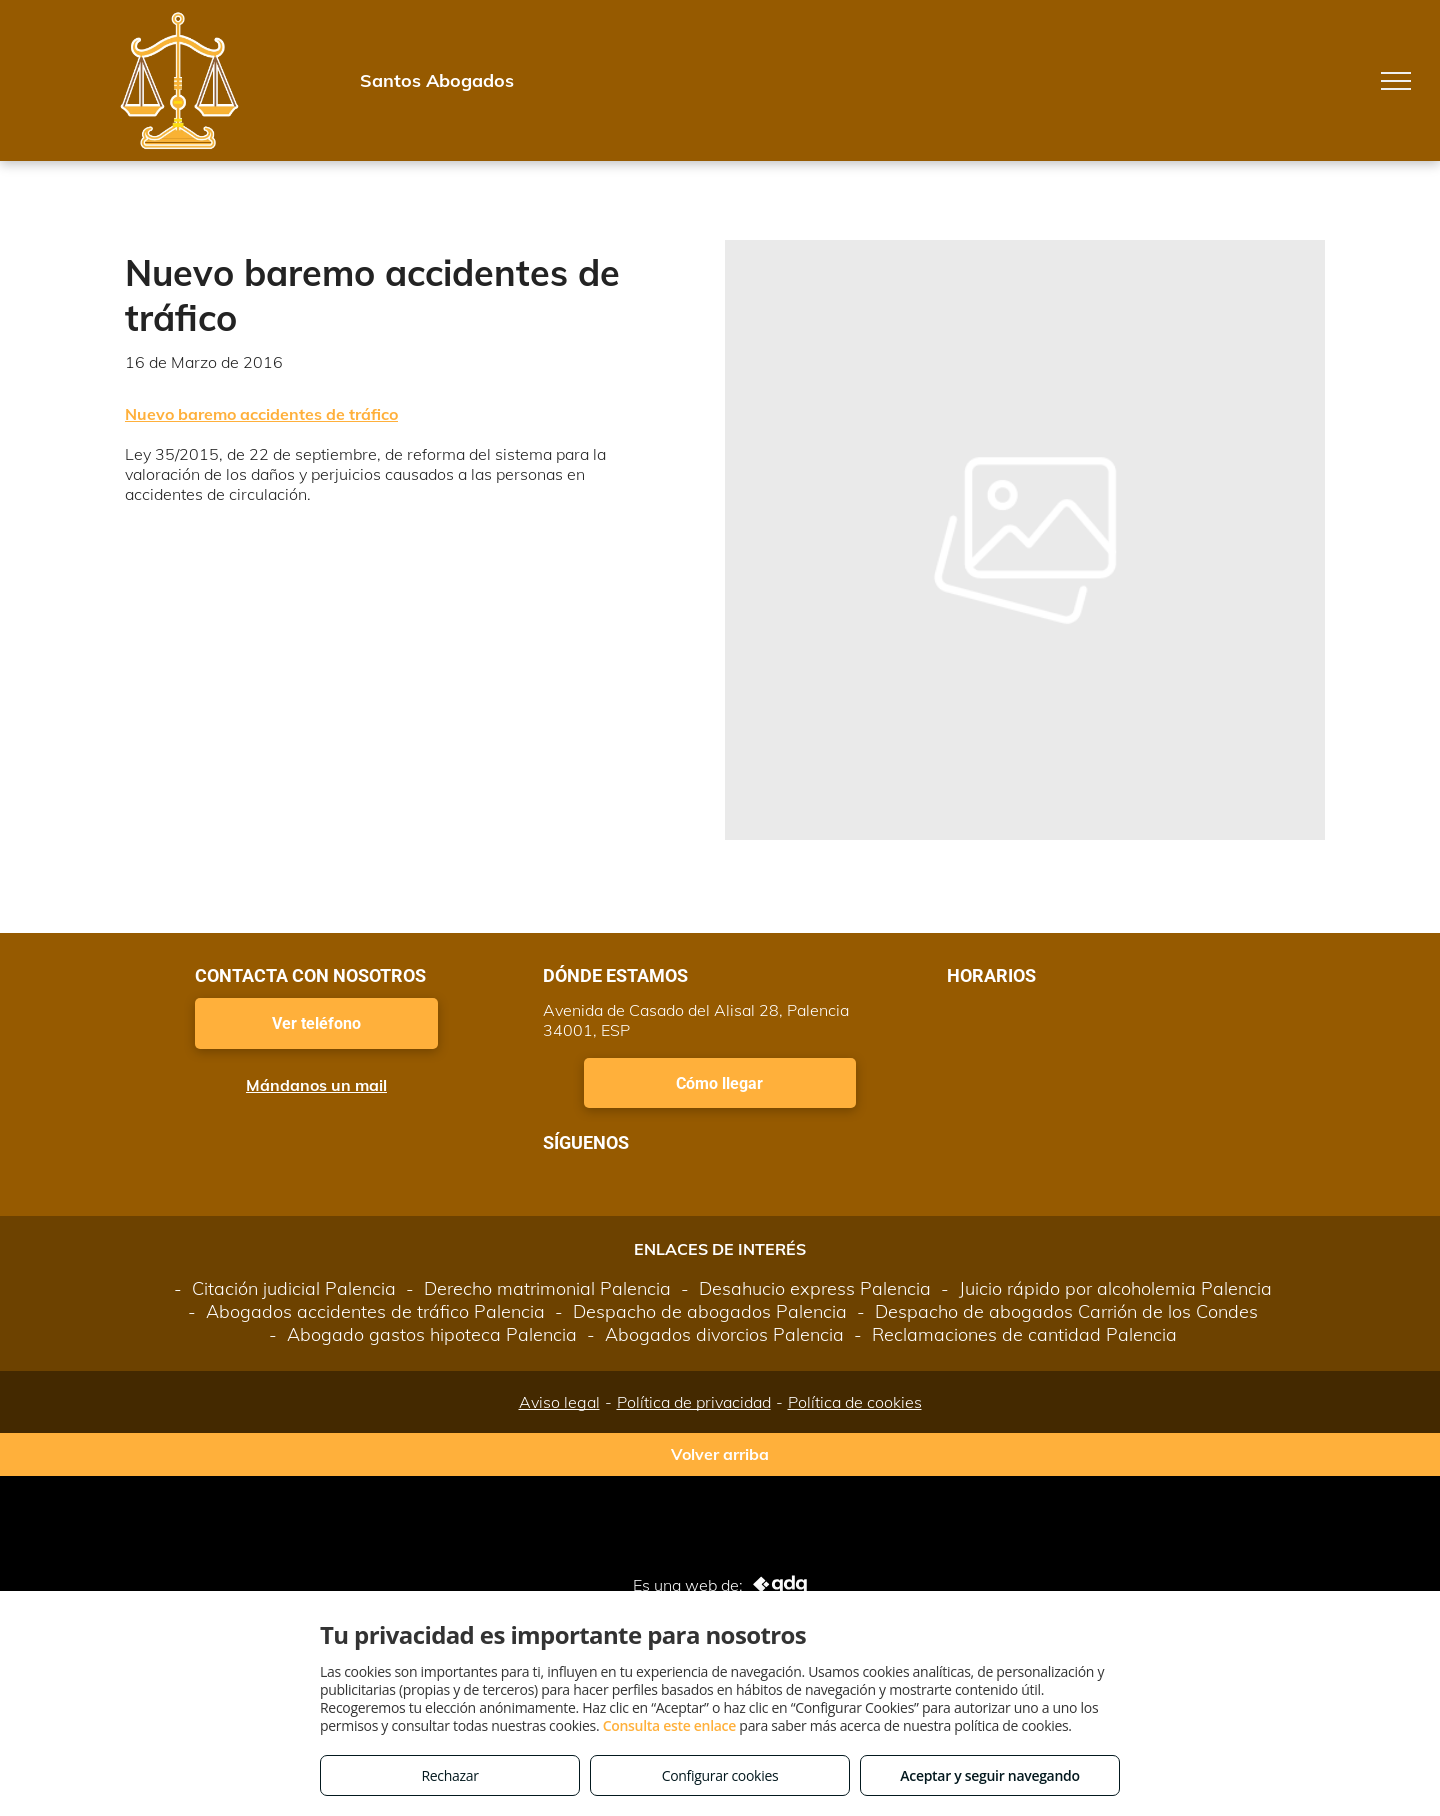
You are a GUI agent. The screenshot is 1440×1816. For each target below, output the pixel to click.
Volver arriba (720, 1454)
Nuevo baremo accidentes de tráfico (261, 414)
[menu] (1396, 81)
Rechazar (449, 1775)
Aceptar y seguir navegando (989, 1775)
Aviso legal (559, 1402)
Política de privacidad (694, 1402)
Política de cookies (855, 1402)
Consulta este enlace (669, 1725)
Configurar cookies (720, 1775)
